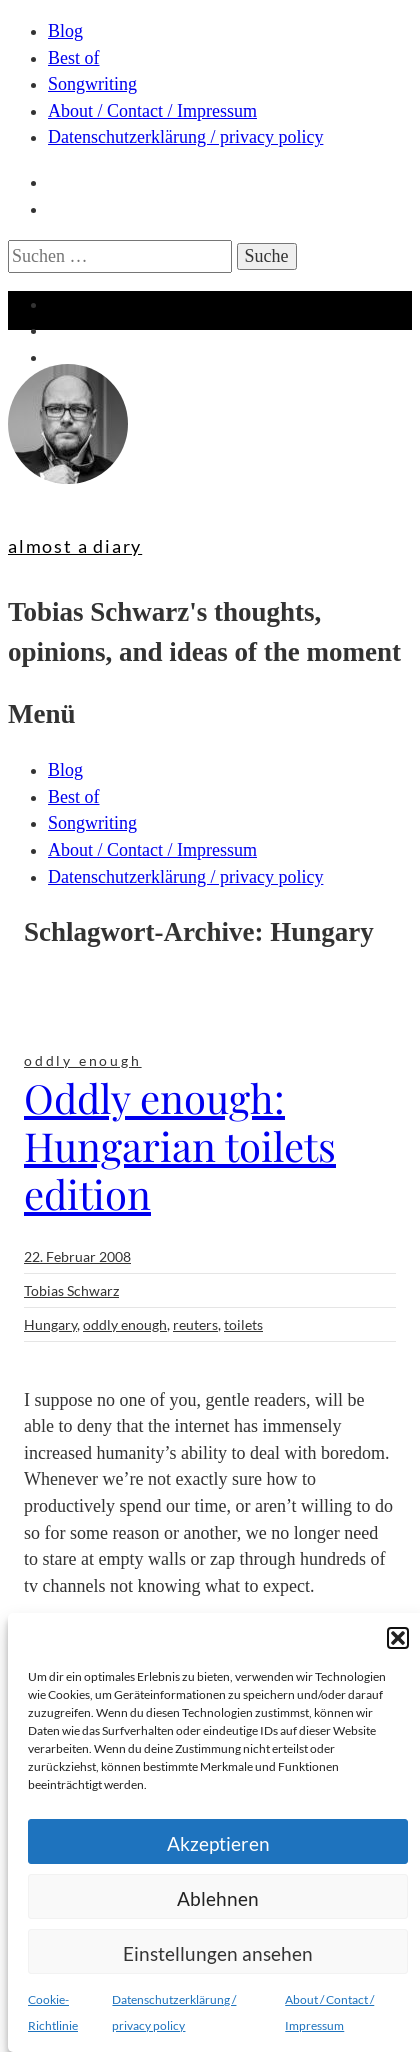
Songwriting (92, 84)
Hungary (50, 1324)
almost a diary (75, 546)
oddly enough (83, 1060)
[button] (398, 1638)
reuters (195, 1324)
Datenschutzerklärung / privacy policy (185, 137)
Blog (65, 31)
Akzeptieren (218, 1843)
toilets (243, 1324)
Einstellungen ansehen (218, 1953)
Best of (74, 58)
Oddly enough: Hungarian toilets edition (180, 1145)
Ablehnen (218, 1898)
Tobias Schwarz (71, 1290)
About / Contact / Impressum (152, 111)
